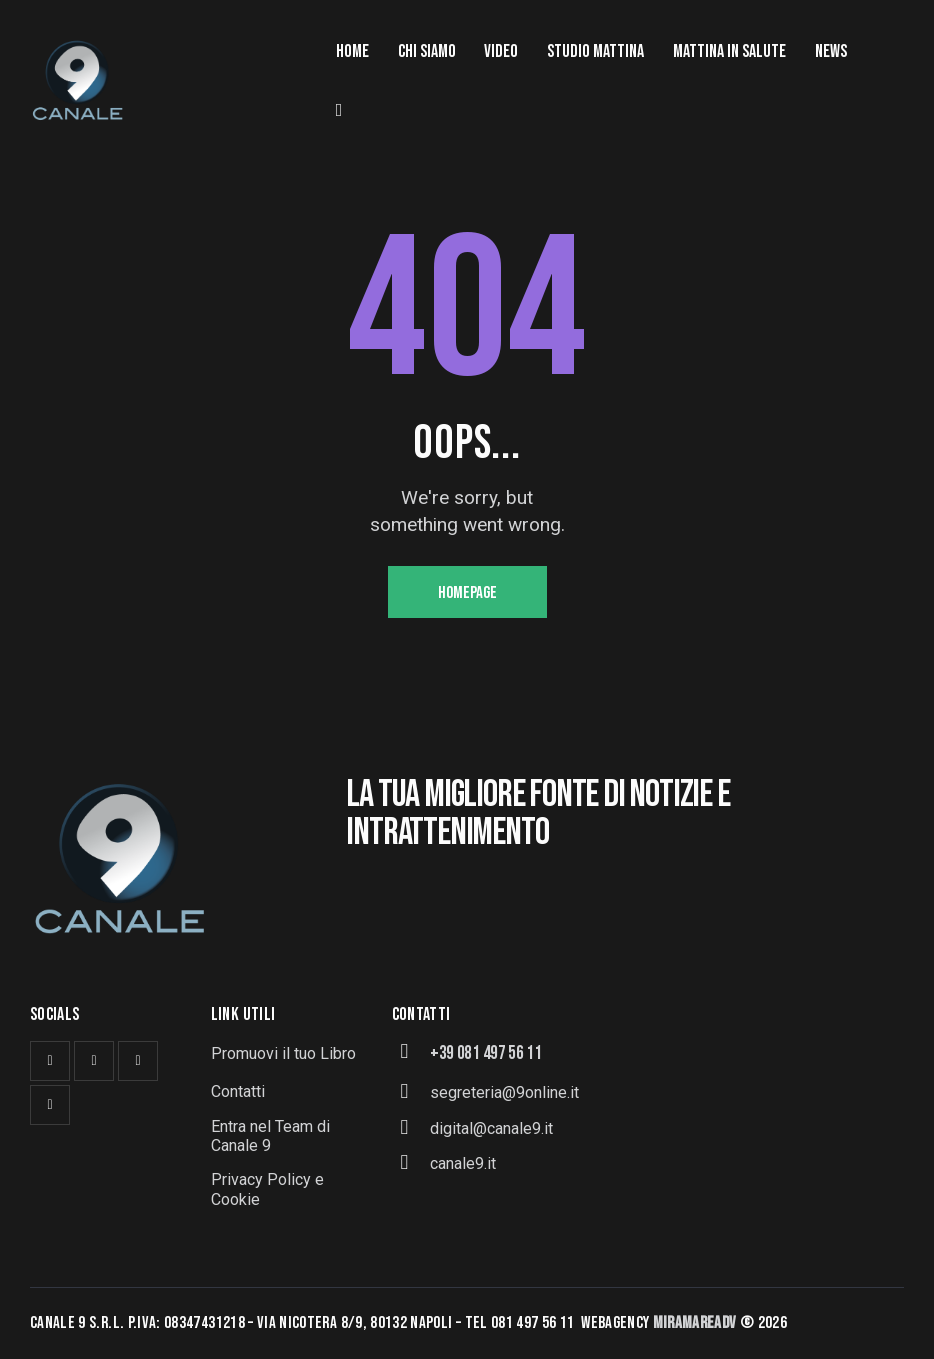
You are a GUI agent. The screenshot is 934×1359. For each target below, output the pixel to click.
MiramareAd (691, 1323)
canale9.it (463, 1163)
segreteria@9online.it (504, 1092)
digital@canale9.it (491, 1128)
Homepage (467, 593)
